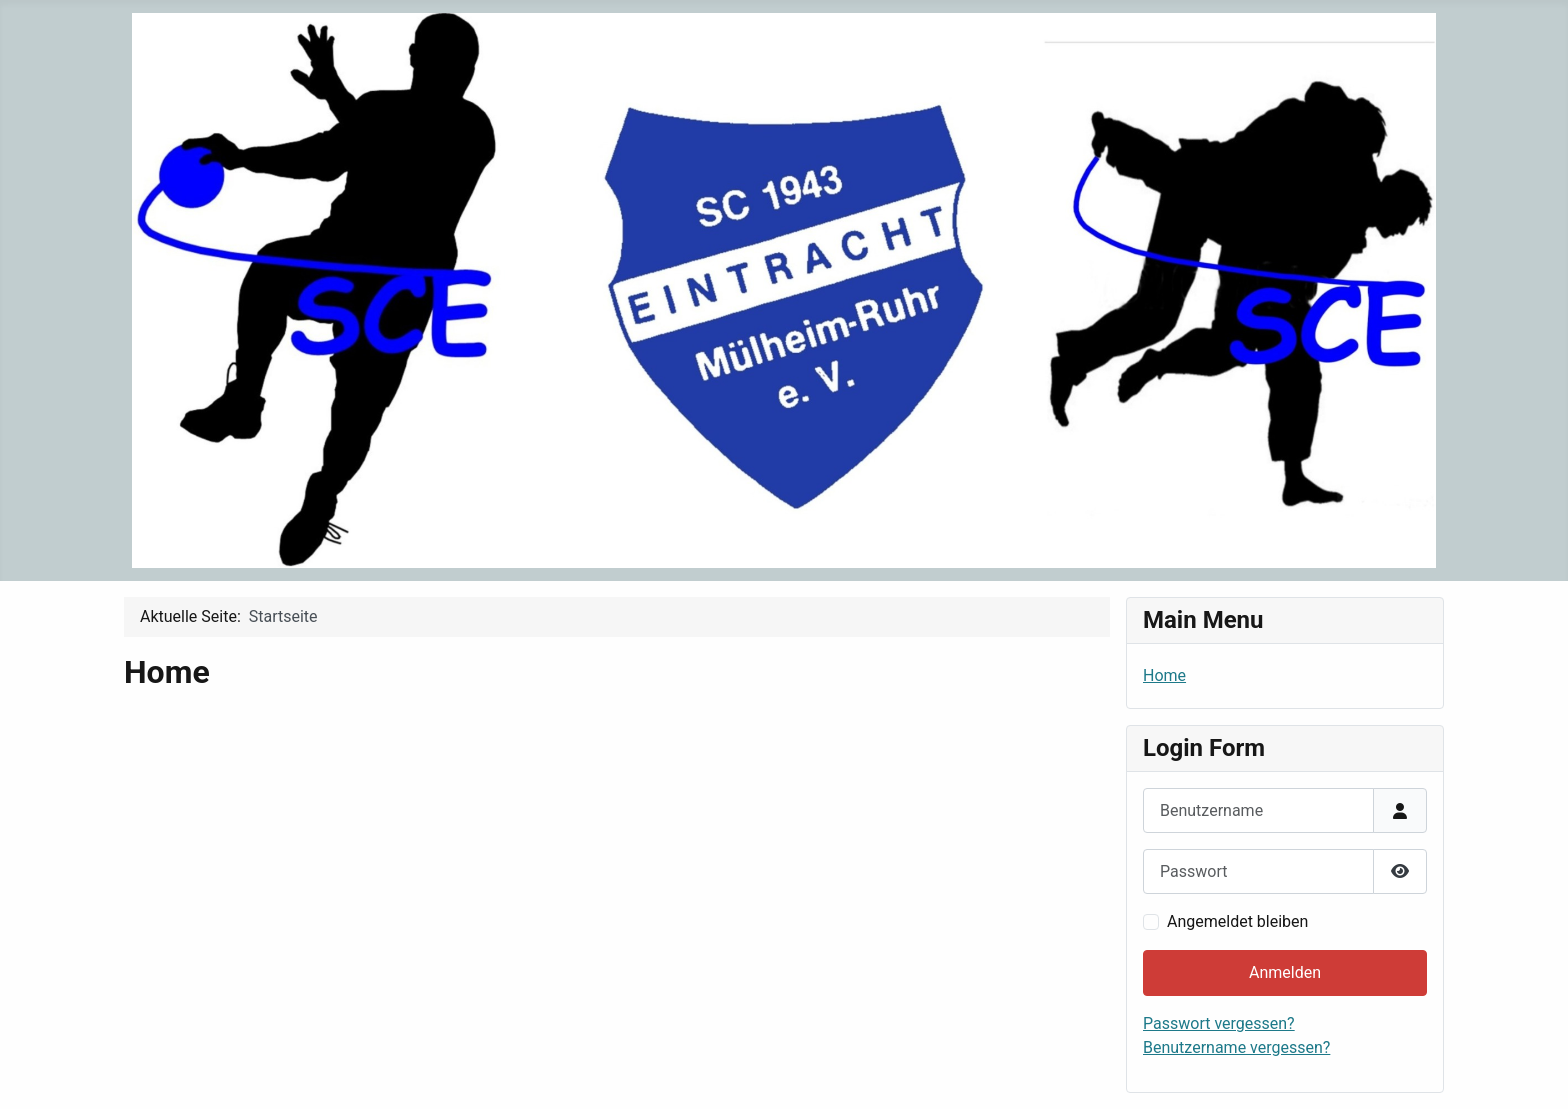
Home (1164, 675)
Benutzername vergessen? (1236, 1047)
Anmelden (1285, 972)
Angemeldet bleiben (1237, 921)
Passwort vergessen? (1219, 1023)
